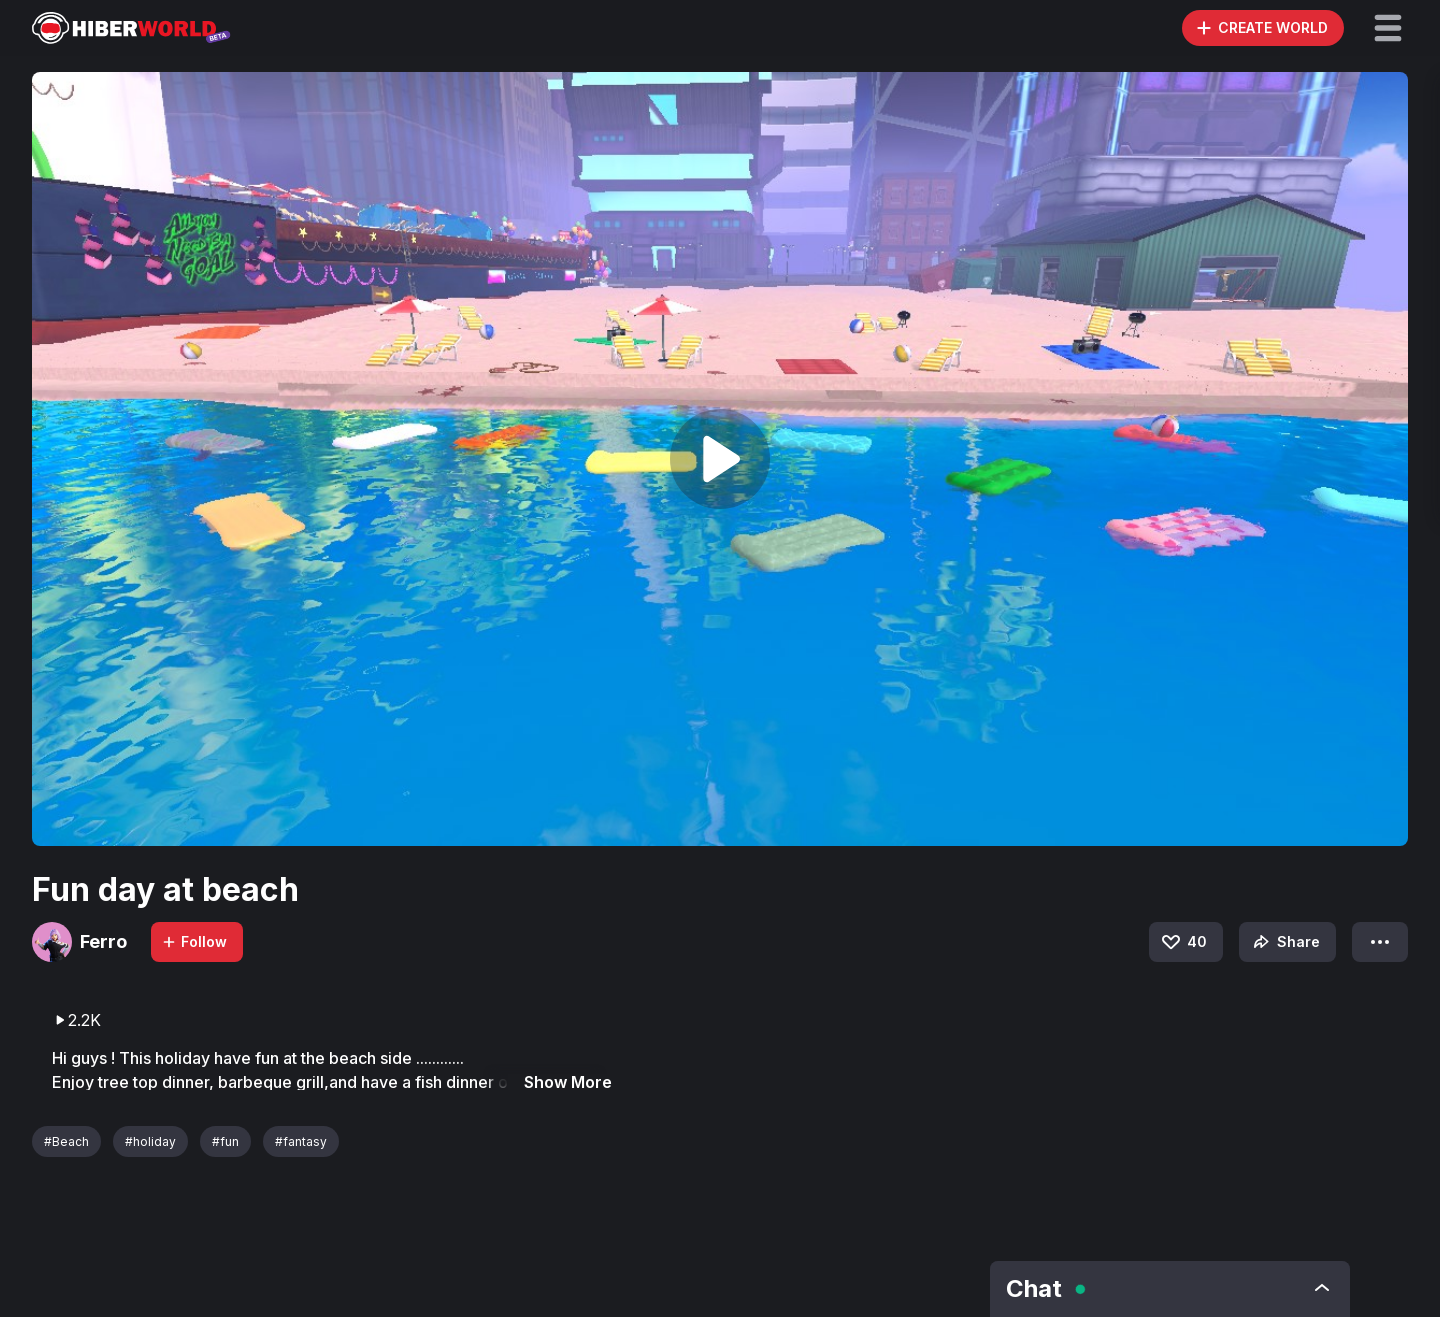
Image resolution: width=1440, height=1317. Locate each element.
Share (1284, 942)
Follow (194, 941)
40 (1183, 942)
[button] (1388, 28)
